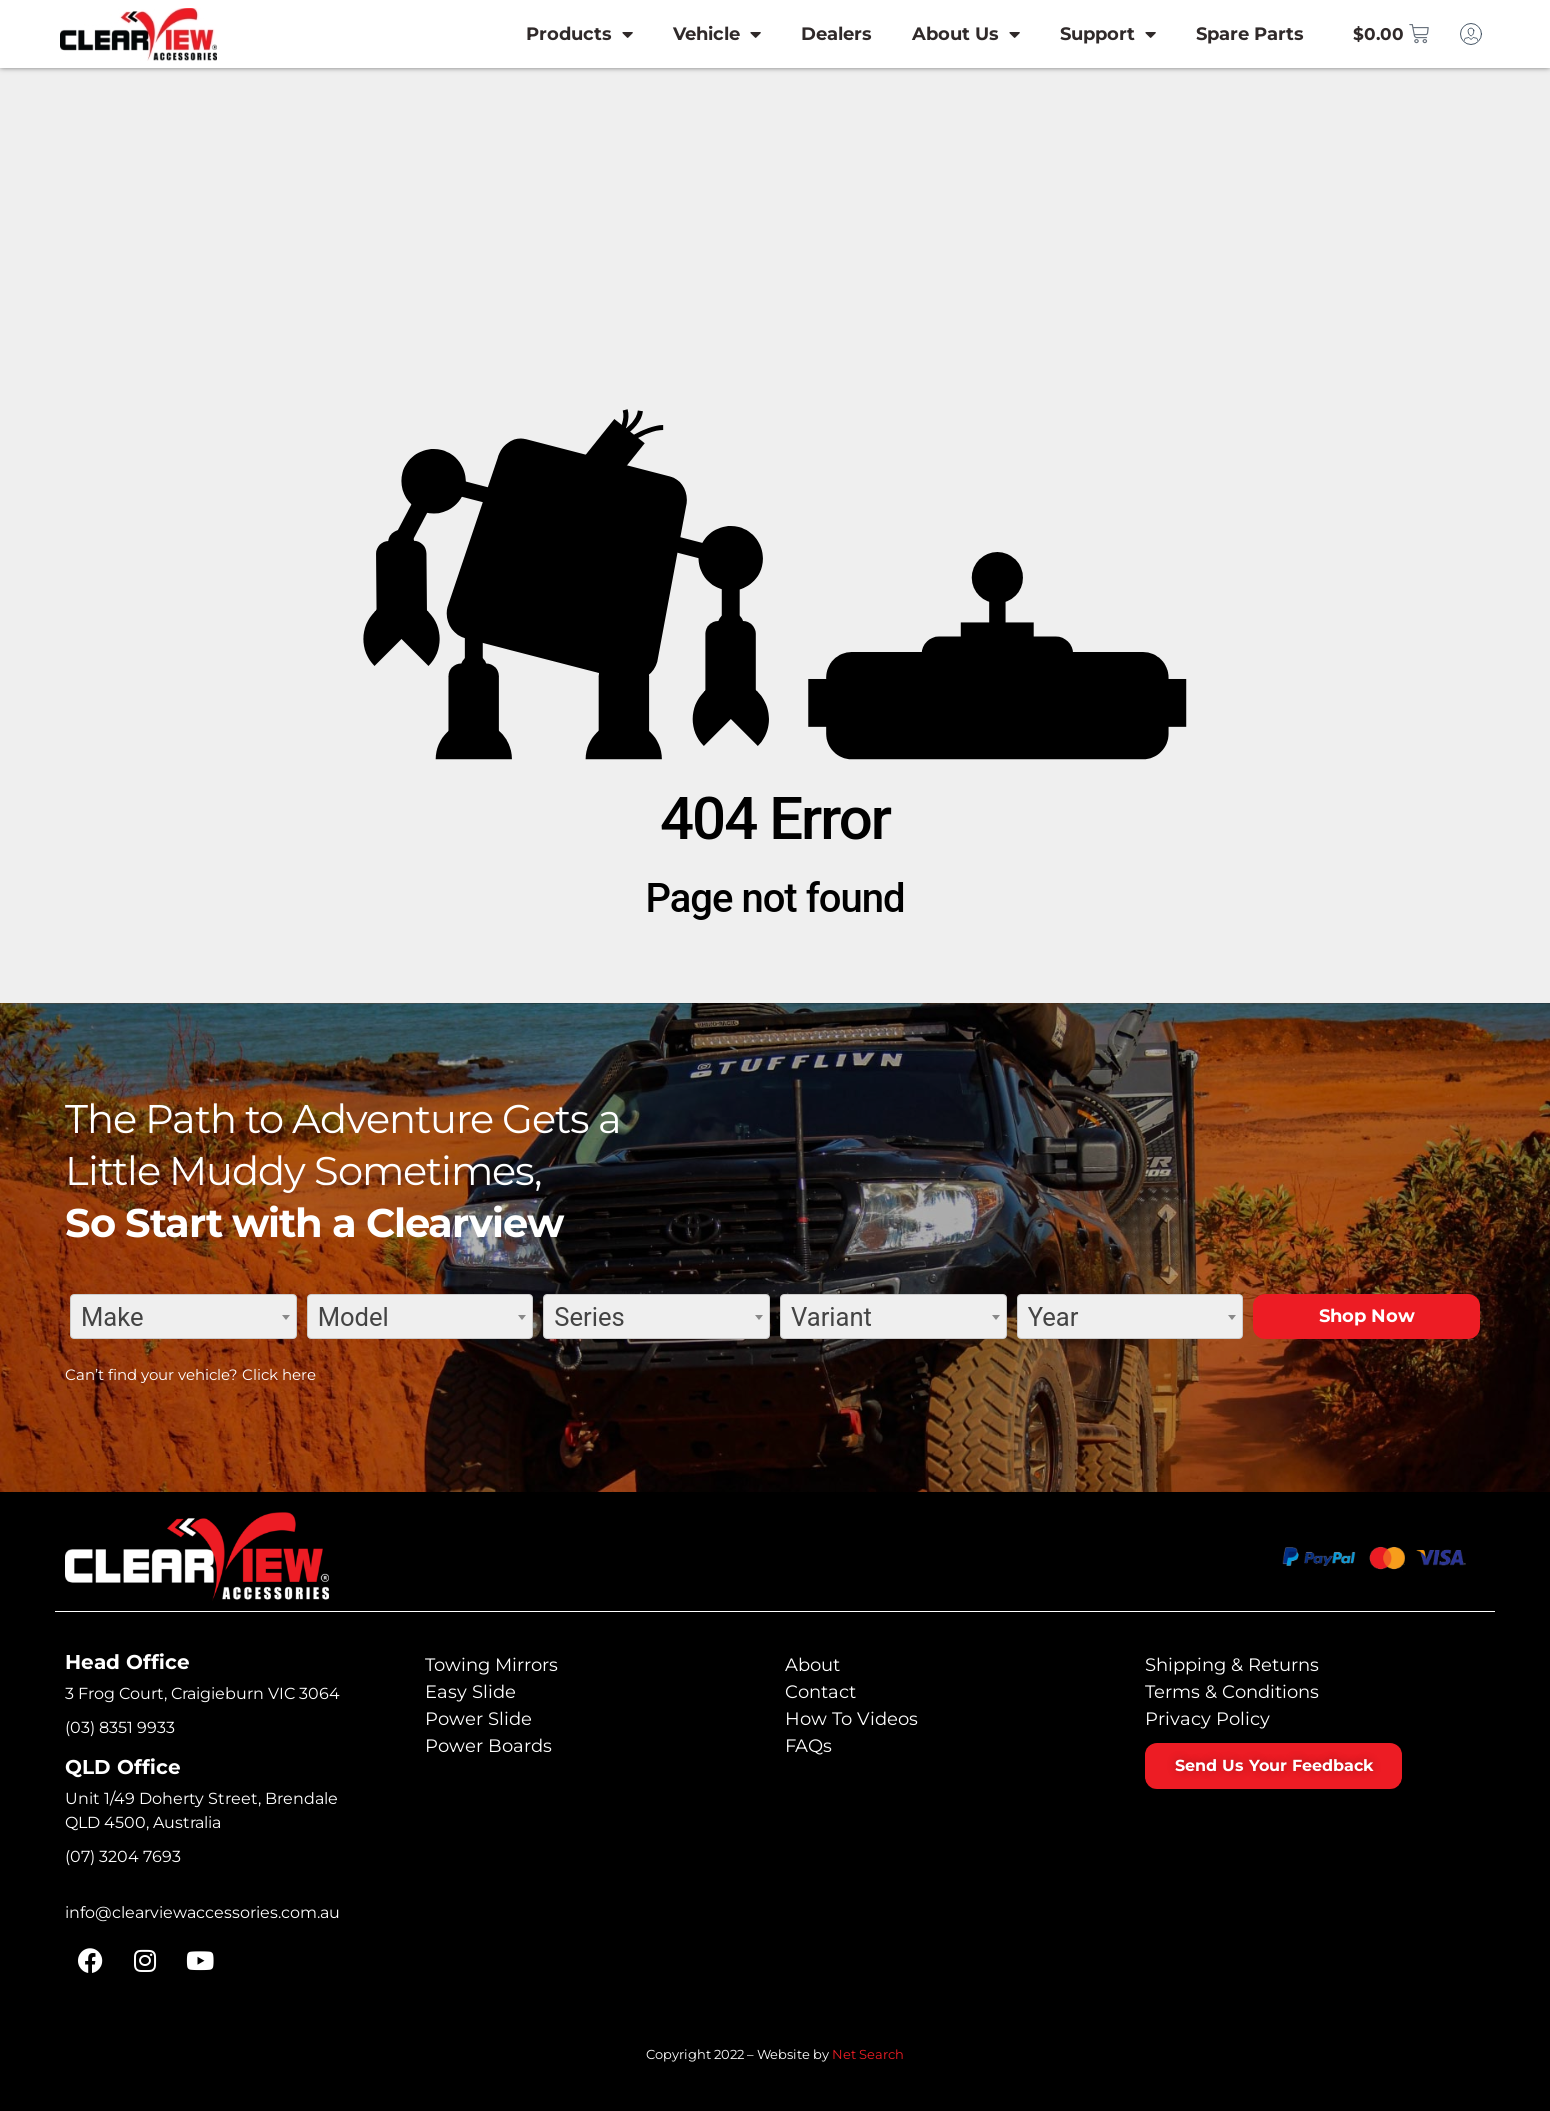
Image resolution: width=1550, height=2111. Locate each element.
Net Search (868, 2054)
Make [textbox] (112, 1317)
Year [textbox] (1053, 1317)
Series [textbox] (589, 1317)
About (812, 1665)
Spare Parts (1244, 34)
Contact (820, 1692)
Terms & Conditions (1232, 1692)
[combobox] (183, 1316)
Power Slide (478, 1719)
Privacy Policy (1207, 1719)
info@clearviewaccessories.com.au (202, 1912)
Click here (279, 1374)
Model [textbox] (353, 1317)
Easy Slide (470, 1692)
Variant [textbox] (831, 1317)
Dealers (830, 34)
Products (573, 34)
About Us (960, 34)
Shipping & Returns (1232, 1665)
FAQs (808, 1746)
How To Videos (851, 1719)
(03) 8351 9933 (120, 1727)
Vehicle (711, 34)
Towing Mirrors (491, 1665)
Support (1102, 34)
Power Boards (488, 1746)
